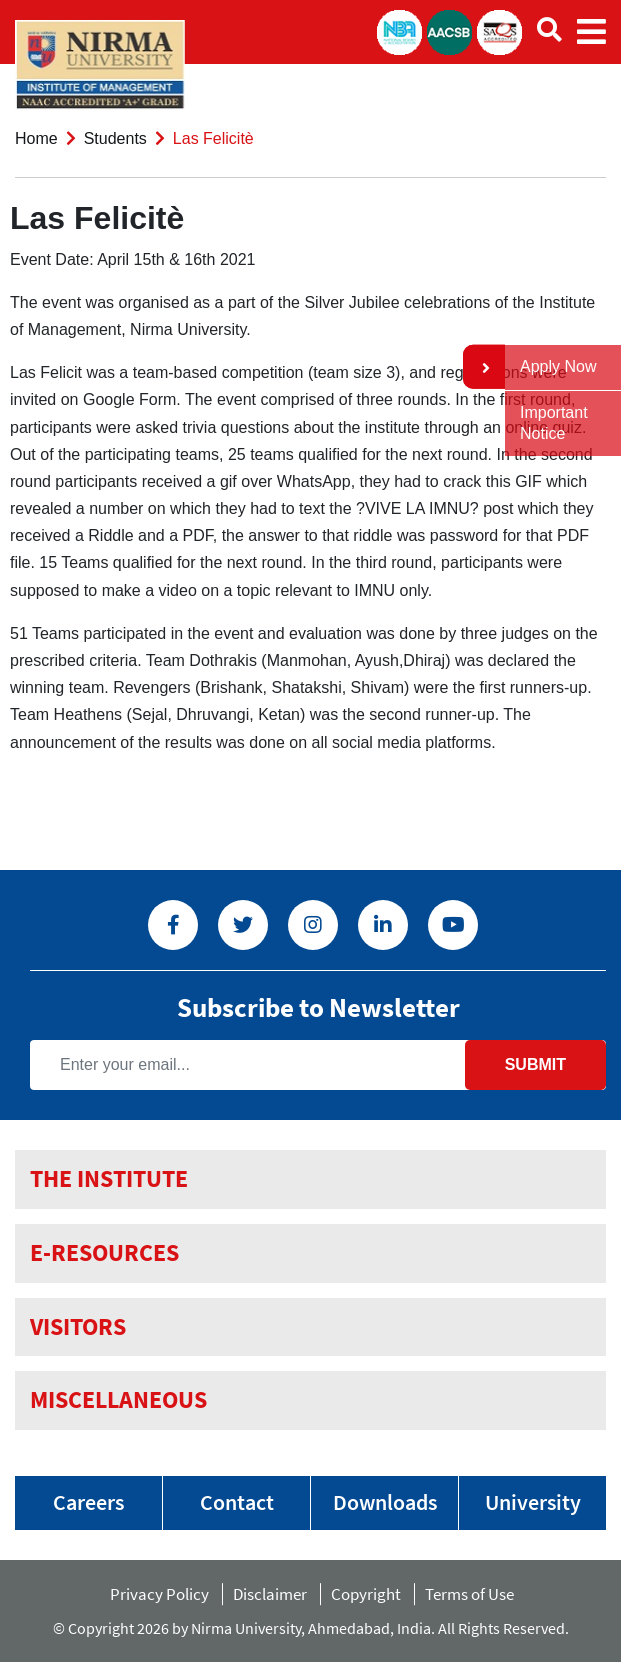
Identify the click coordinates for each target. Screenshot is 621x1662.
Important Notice (554, 423)
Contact (237, 1502)
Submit (535, 1064)
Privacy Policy (159, 1594)
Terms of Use (474, 1594)
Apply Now (558, 366)
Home (36, 138)
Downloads (385, 1502)
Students (115, 138)
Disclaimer (270, 1594)
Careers (88, 1502)
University (533, 1502)
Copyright (366, 1594)
